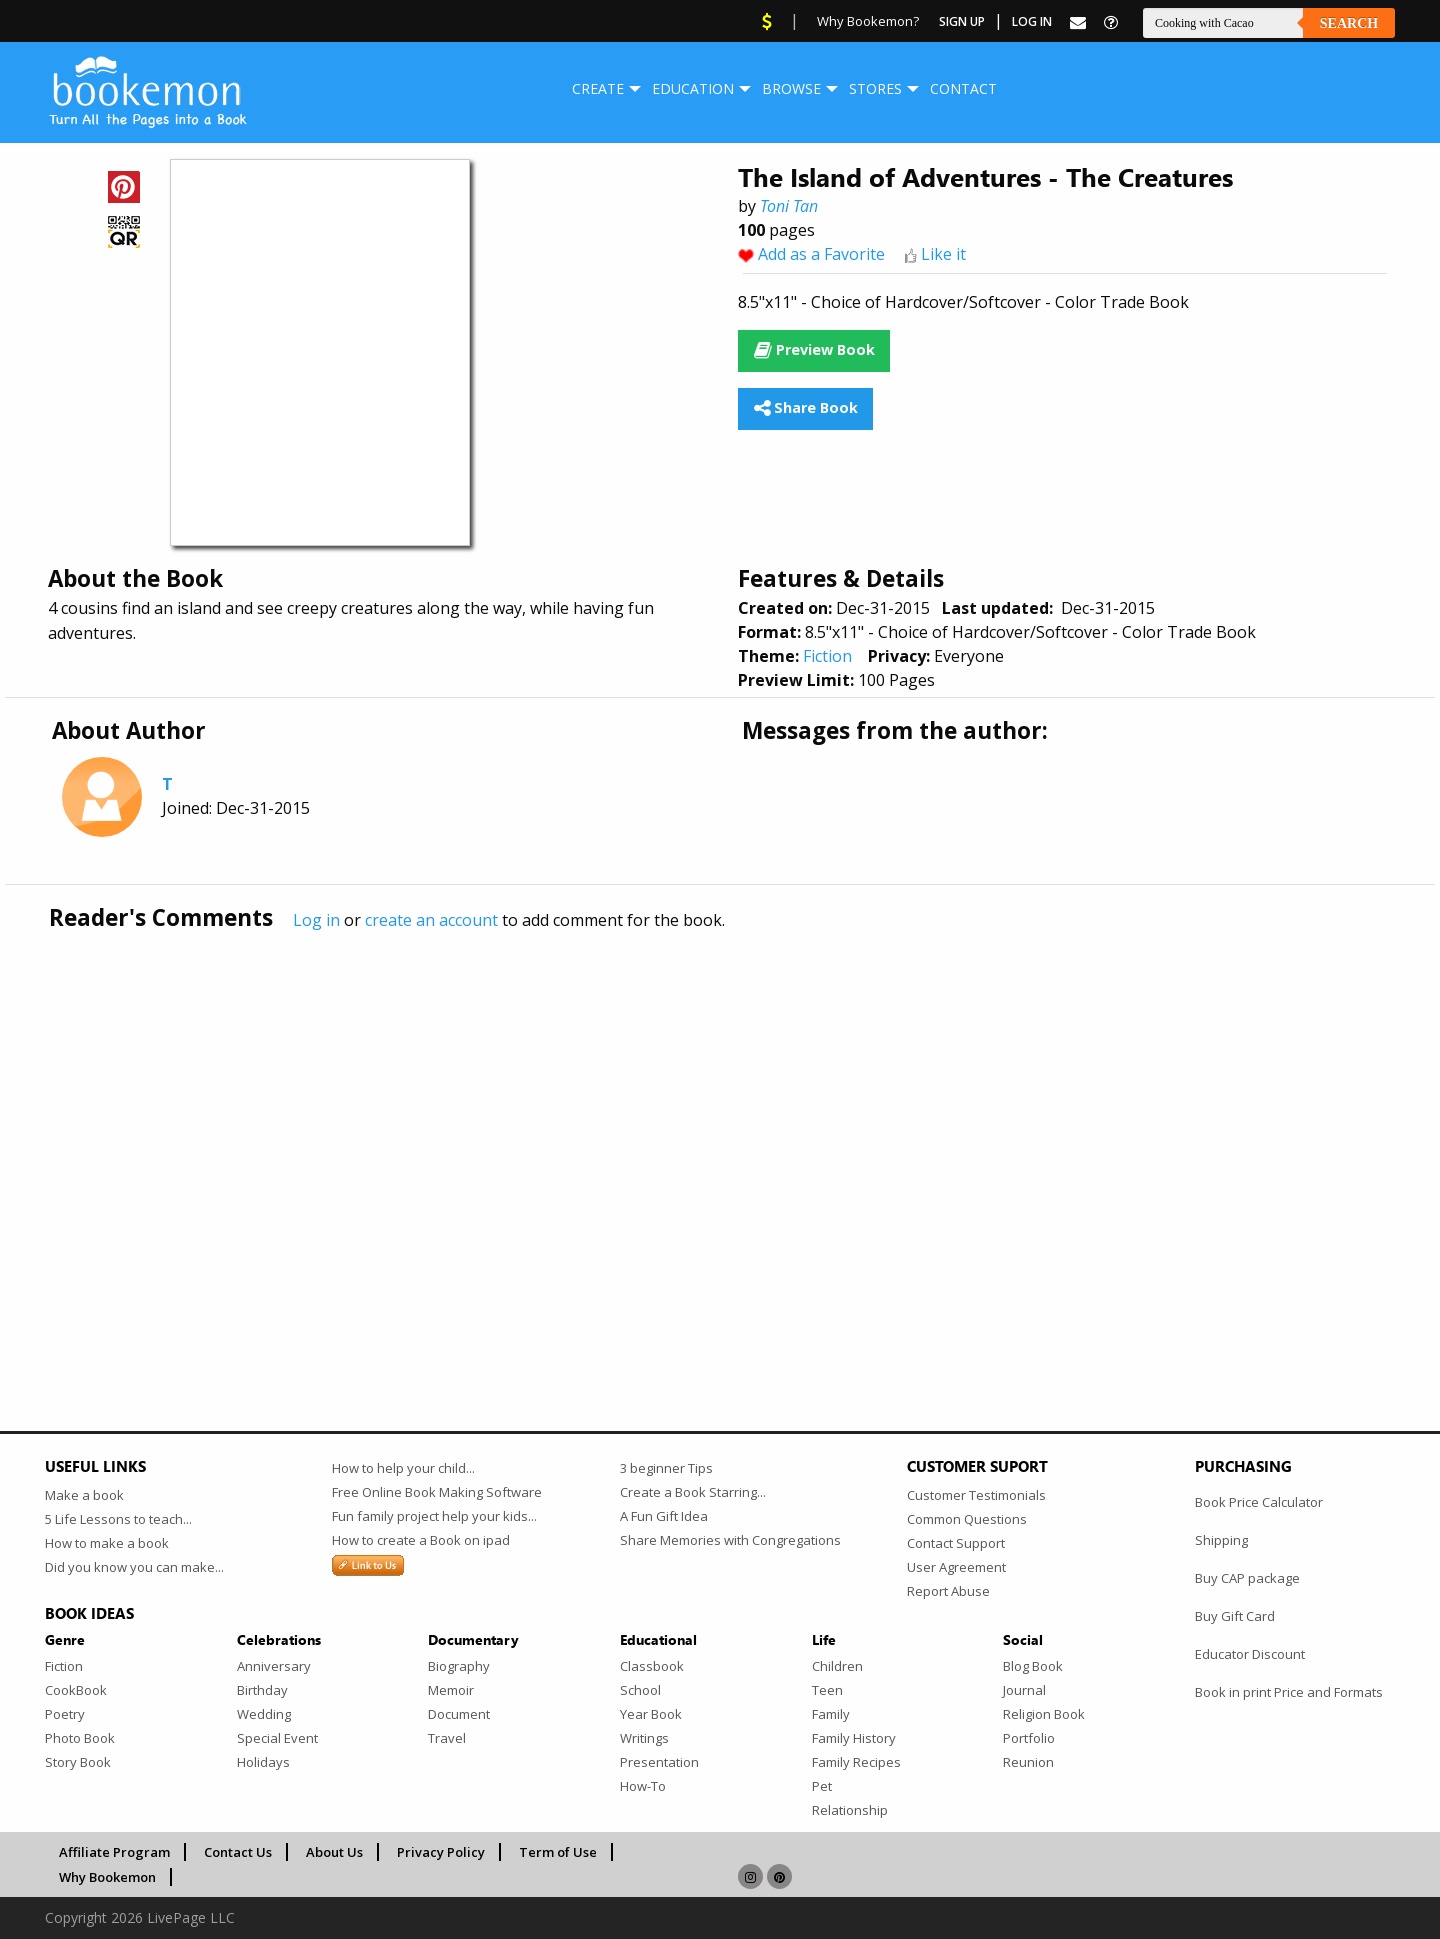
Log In (1032, 21)
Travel (447, 1738)
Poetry (65, 1714)
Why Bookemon (107, 1877)
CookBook (76, 1690)
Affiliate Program (114, 1852)
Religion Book (1044, 1714)
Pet (822, 1786)
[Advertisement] (645, 1139)
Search (1349, 23)
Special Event (277, 1738)
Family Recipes (856, 1762)
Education (693, 88)
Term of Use (558, 1852)
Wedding (264, 1714)
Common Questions (967, 1519)
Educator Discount (1250, 1654)
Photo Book (80, 1738)
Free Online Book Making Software (437, 1492)
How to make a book (107, 1543)
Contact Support (956, 1543)
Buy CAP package (1247, 1578)
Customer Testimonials (976, 1495)
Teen (827, 1690)
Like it (943, 254)
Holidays (263, 1762)
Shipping (1221, 1540)
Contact (963, 88)
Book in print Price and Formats (1289, 1692)
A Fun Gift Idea (664, 1516)
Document (459, 1714)
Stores (875, 88)
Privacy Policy (441, 1852)
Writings (644, 1738)
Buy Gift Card (1235, 1616)
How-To (643, 1786)
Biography (459, 1666)
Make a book (84, 1495)
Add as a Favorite (821, 254)
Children (837, 1666)
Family (831, 1714)
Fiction (827, 656)
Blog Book (1033, 1666)
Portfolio (1029, 1738)
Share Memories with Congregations (730, 1540)
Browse (791, 88)
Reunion (1028, 1762)
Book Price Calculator (1259, 1502)
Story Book (78, 1762)
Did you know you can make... (134, 1567)
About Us (334, 1852)
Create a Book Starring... (693, 1492)
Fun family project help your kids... (434, 1516)
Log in (316, 920)
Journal (1024, 1690)
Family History (854, 1738)
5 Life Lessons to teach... (118, 1519)
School (640, 1690)
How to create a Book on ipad (421, 1540)
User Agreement (956, 1567)
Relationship (850, 1810)
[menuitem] (598, 89)
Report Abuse (948, 1591)
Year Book (651, 1714)
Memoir (451, 1690)
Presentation (659, 1762)
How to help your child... (403, 1468)
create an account (431, 920)
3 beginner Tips (666, 1468)
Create (598, 88)
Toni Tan (789, 206)
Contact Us (238, 1852)
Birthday (262, 1690)
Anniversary (274, 1666)
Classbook (652, 1666)
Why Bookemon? (868, 21)
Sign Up (962, 21)
